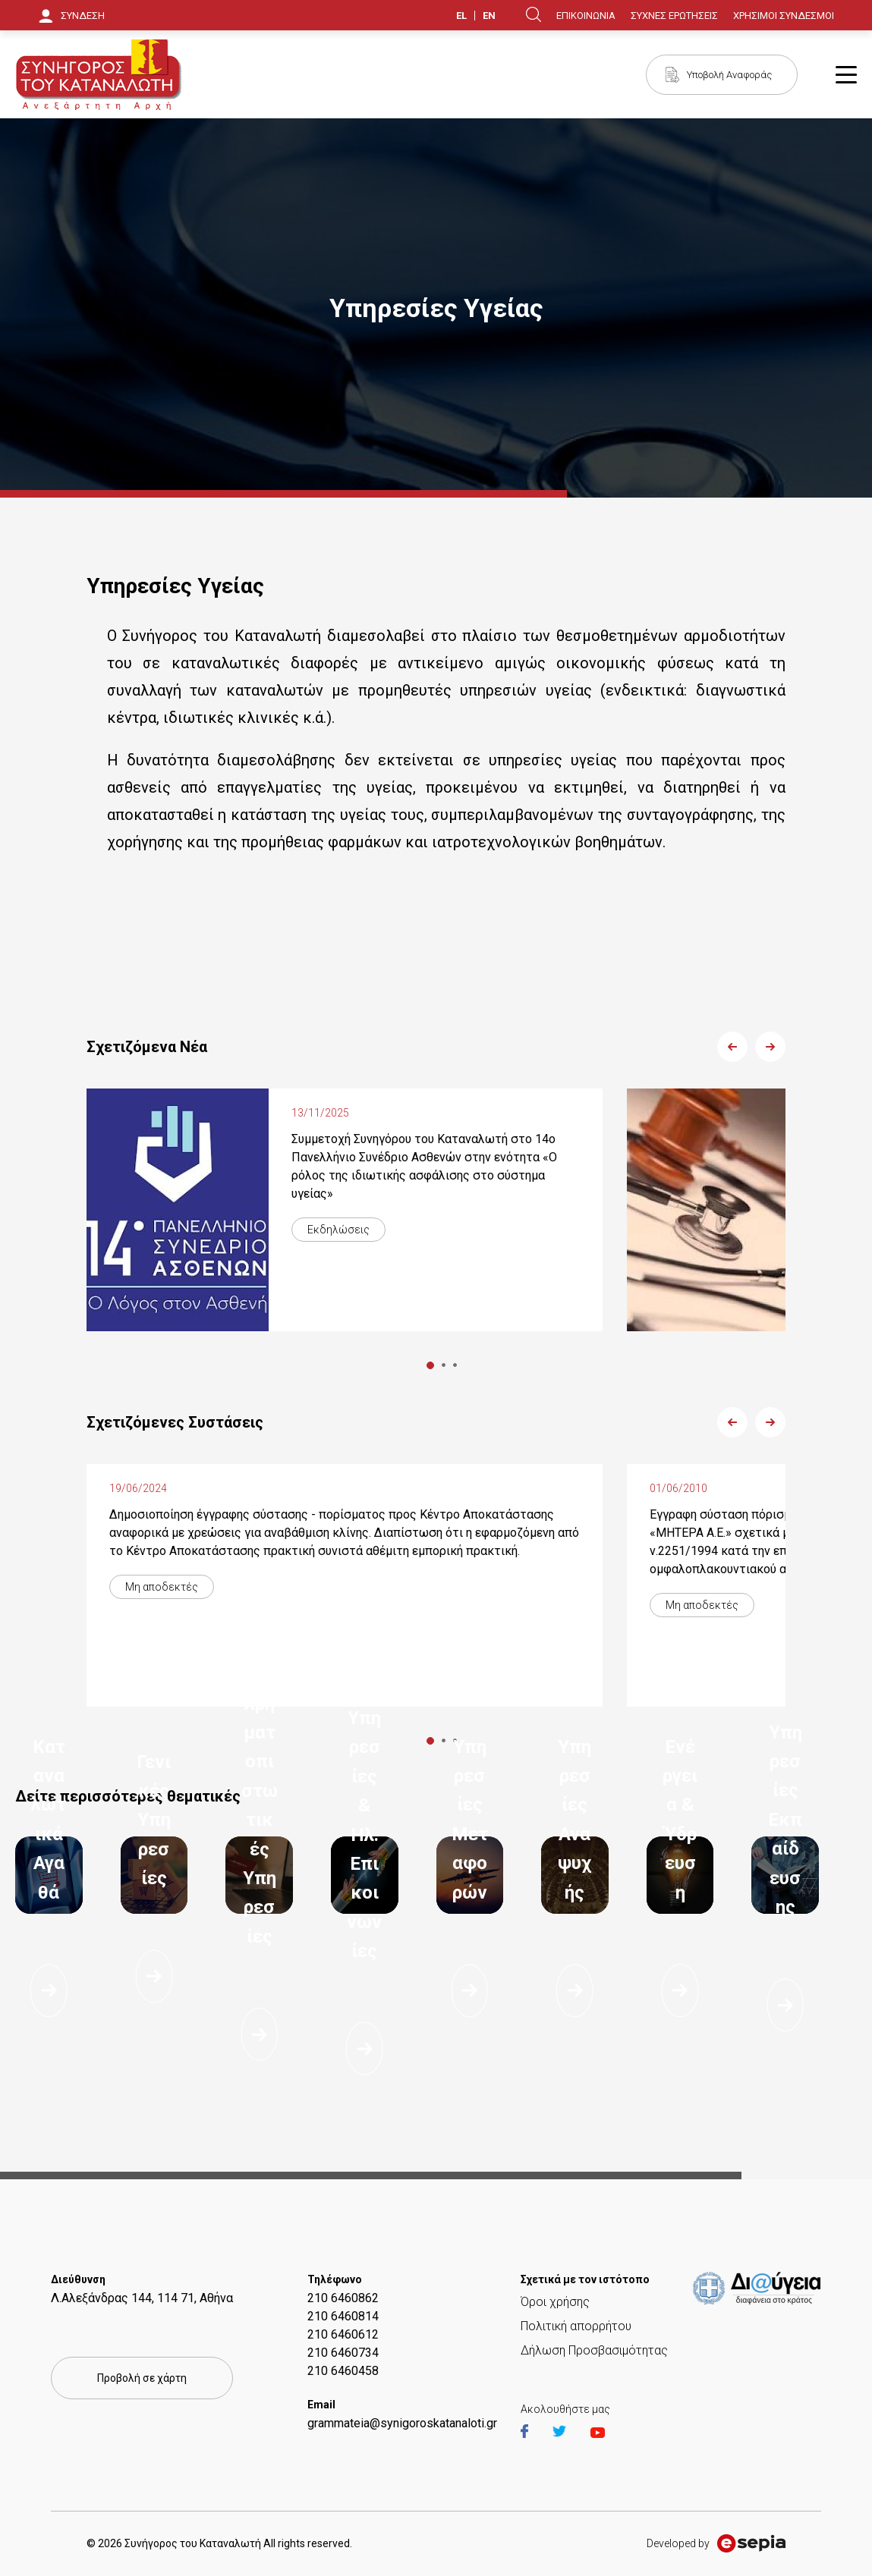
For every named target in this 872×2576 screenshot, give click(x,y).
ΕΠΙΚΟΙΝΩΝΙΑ (585, 15)
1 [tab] (430, 1365)
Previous (732, 1047)
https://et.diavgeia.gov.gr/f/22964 (759, 2289)
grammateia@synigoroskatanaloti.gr (402, 2423)
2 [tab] (443, 1365)
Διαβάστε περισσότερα (49, 1990)
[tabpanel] (345, 1210)
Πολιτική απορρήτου (576, 2326)
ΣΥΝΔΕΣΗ (83, 15)
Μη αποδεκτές (161, 1587)
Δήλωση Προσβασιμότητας (594, 2350)
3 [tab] (455, 1365)
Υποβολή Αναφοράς (729, 74)
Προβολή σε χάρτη (142, 2378)
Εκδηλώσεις (338, 1230)
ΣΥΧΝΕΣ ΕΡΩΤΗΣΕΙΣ (674, 15)
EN (489, 15)
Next (770, 1047)
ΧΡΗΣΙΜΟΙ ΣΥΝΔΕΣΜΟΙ (783, 15)
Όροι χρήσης (555, 2302)
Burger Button (846, 74)
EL (461, 15)
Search (533, 14)
